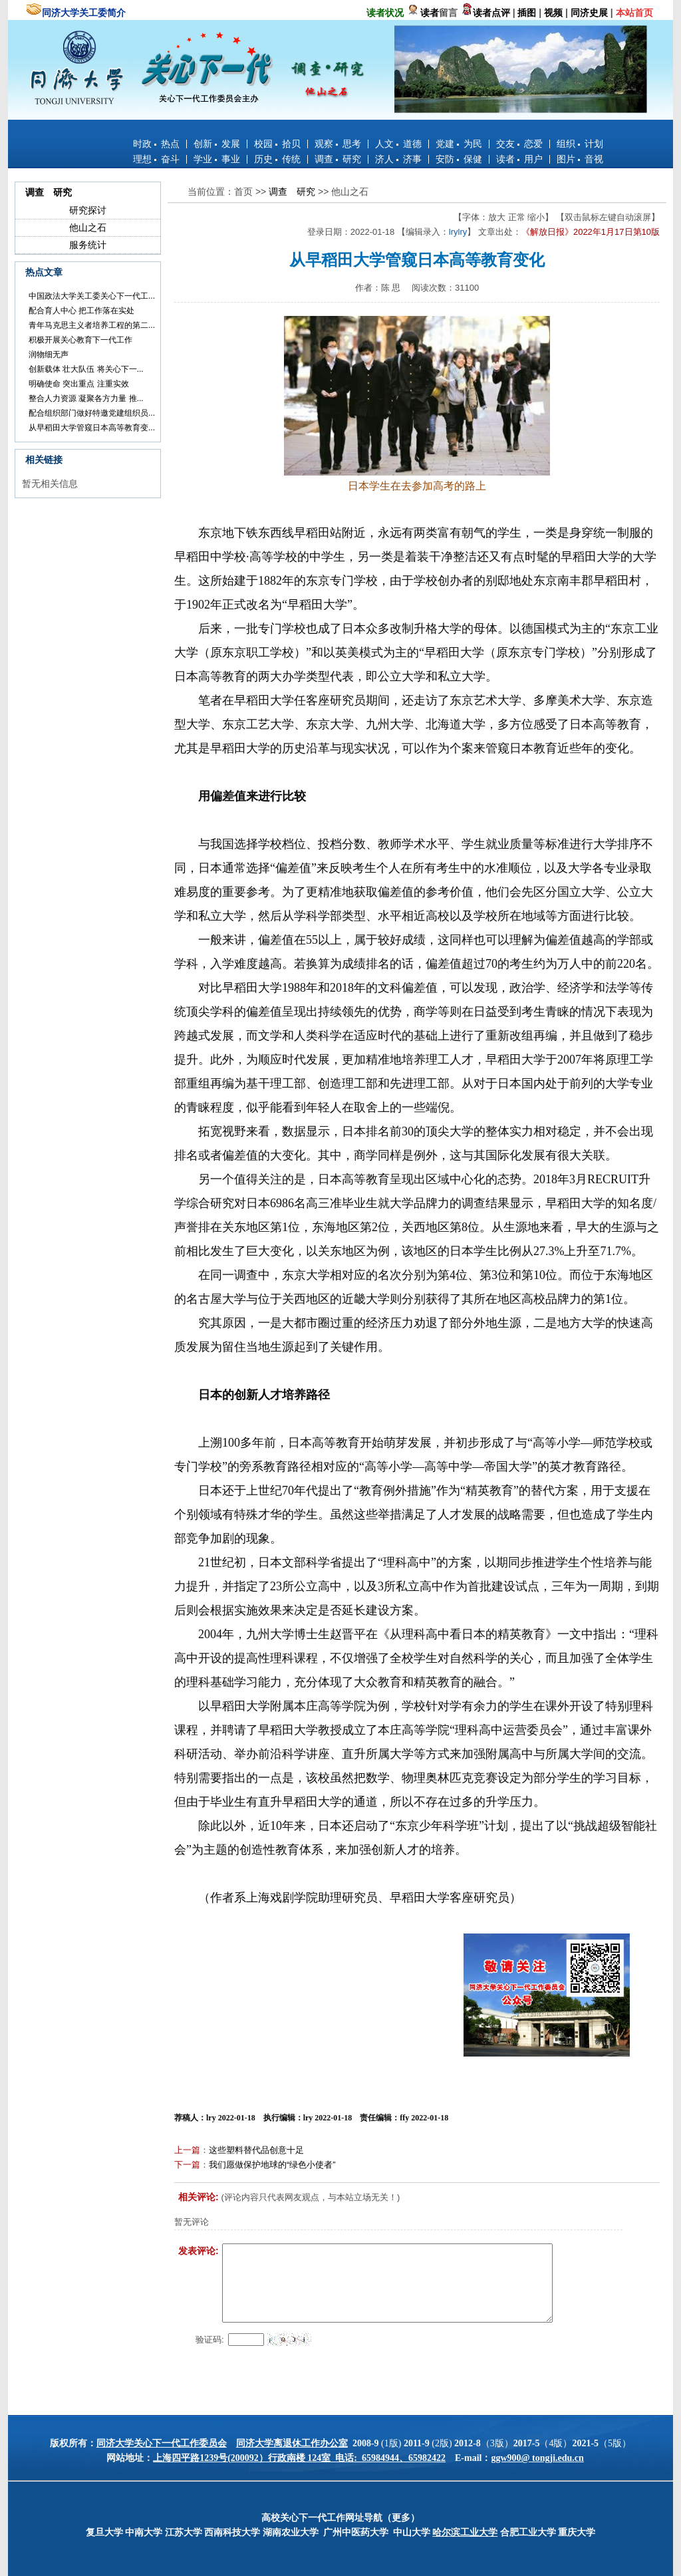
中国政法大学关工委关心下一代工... (92, 296)
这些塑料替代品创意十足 (256, 2150)
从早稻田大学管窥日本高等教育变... (92, 427)
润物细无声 (48, 354)
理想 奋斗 (156, 159)
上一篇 (187, 2150)
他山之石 (87, 227)
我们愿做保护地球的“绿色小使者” (272, 2165)
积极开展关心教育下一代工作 (80, 340)
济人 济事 (398, 159)
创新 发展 (217, 143)
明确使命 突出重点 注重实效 (79, 383)
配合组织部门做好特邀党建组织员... (92, 413)
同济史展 (589, 12)
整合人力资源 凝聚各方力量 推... (86, 398)
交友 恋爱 (519, 143)
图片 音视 (580, 159)
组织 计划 (580, 143)
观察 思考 (338, 143)
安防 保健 (459, 159)
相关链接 (44, 459)
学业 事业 (217, 159)
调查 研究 (338, 159)
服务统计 (87, 244)
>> (262, 191)
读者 (429, 12)
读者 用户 (519, 159)
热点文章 (44, 272)
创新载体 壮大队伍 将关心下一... (86, 369)
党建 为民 (459, 143)
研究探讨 (87, 210)
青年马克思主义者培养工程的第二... (92, 325)
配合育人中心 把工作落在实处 (81, 310)
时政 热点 (156, 143)
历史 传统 (277, 159)
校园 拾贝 (277, 143)
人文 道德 (398, 143)
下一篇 (187, 2165)
